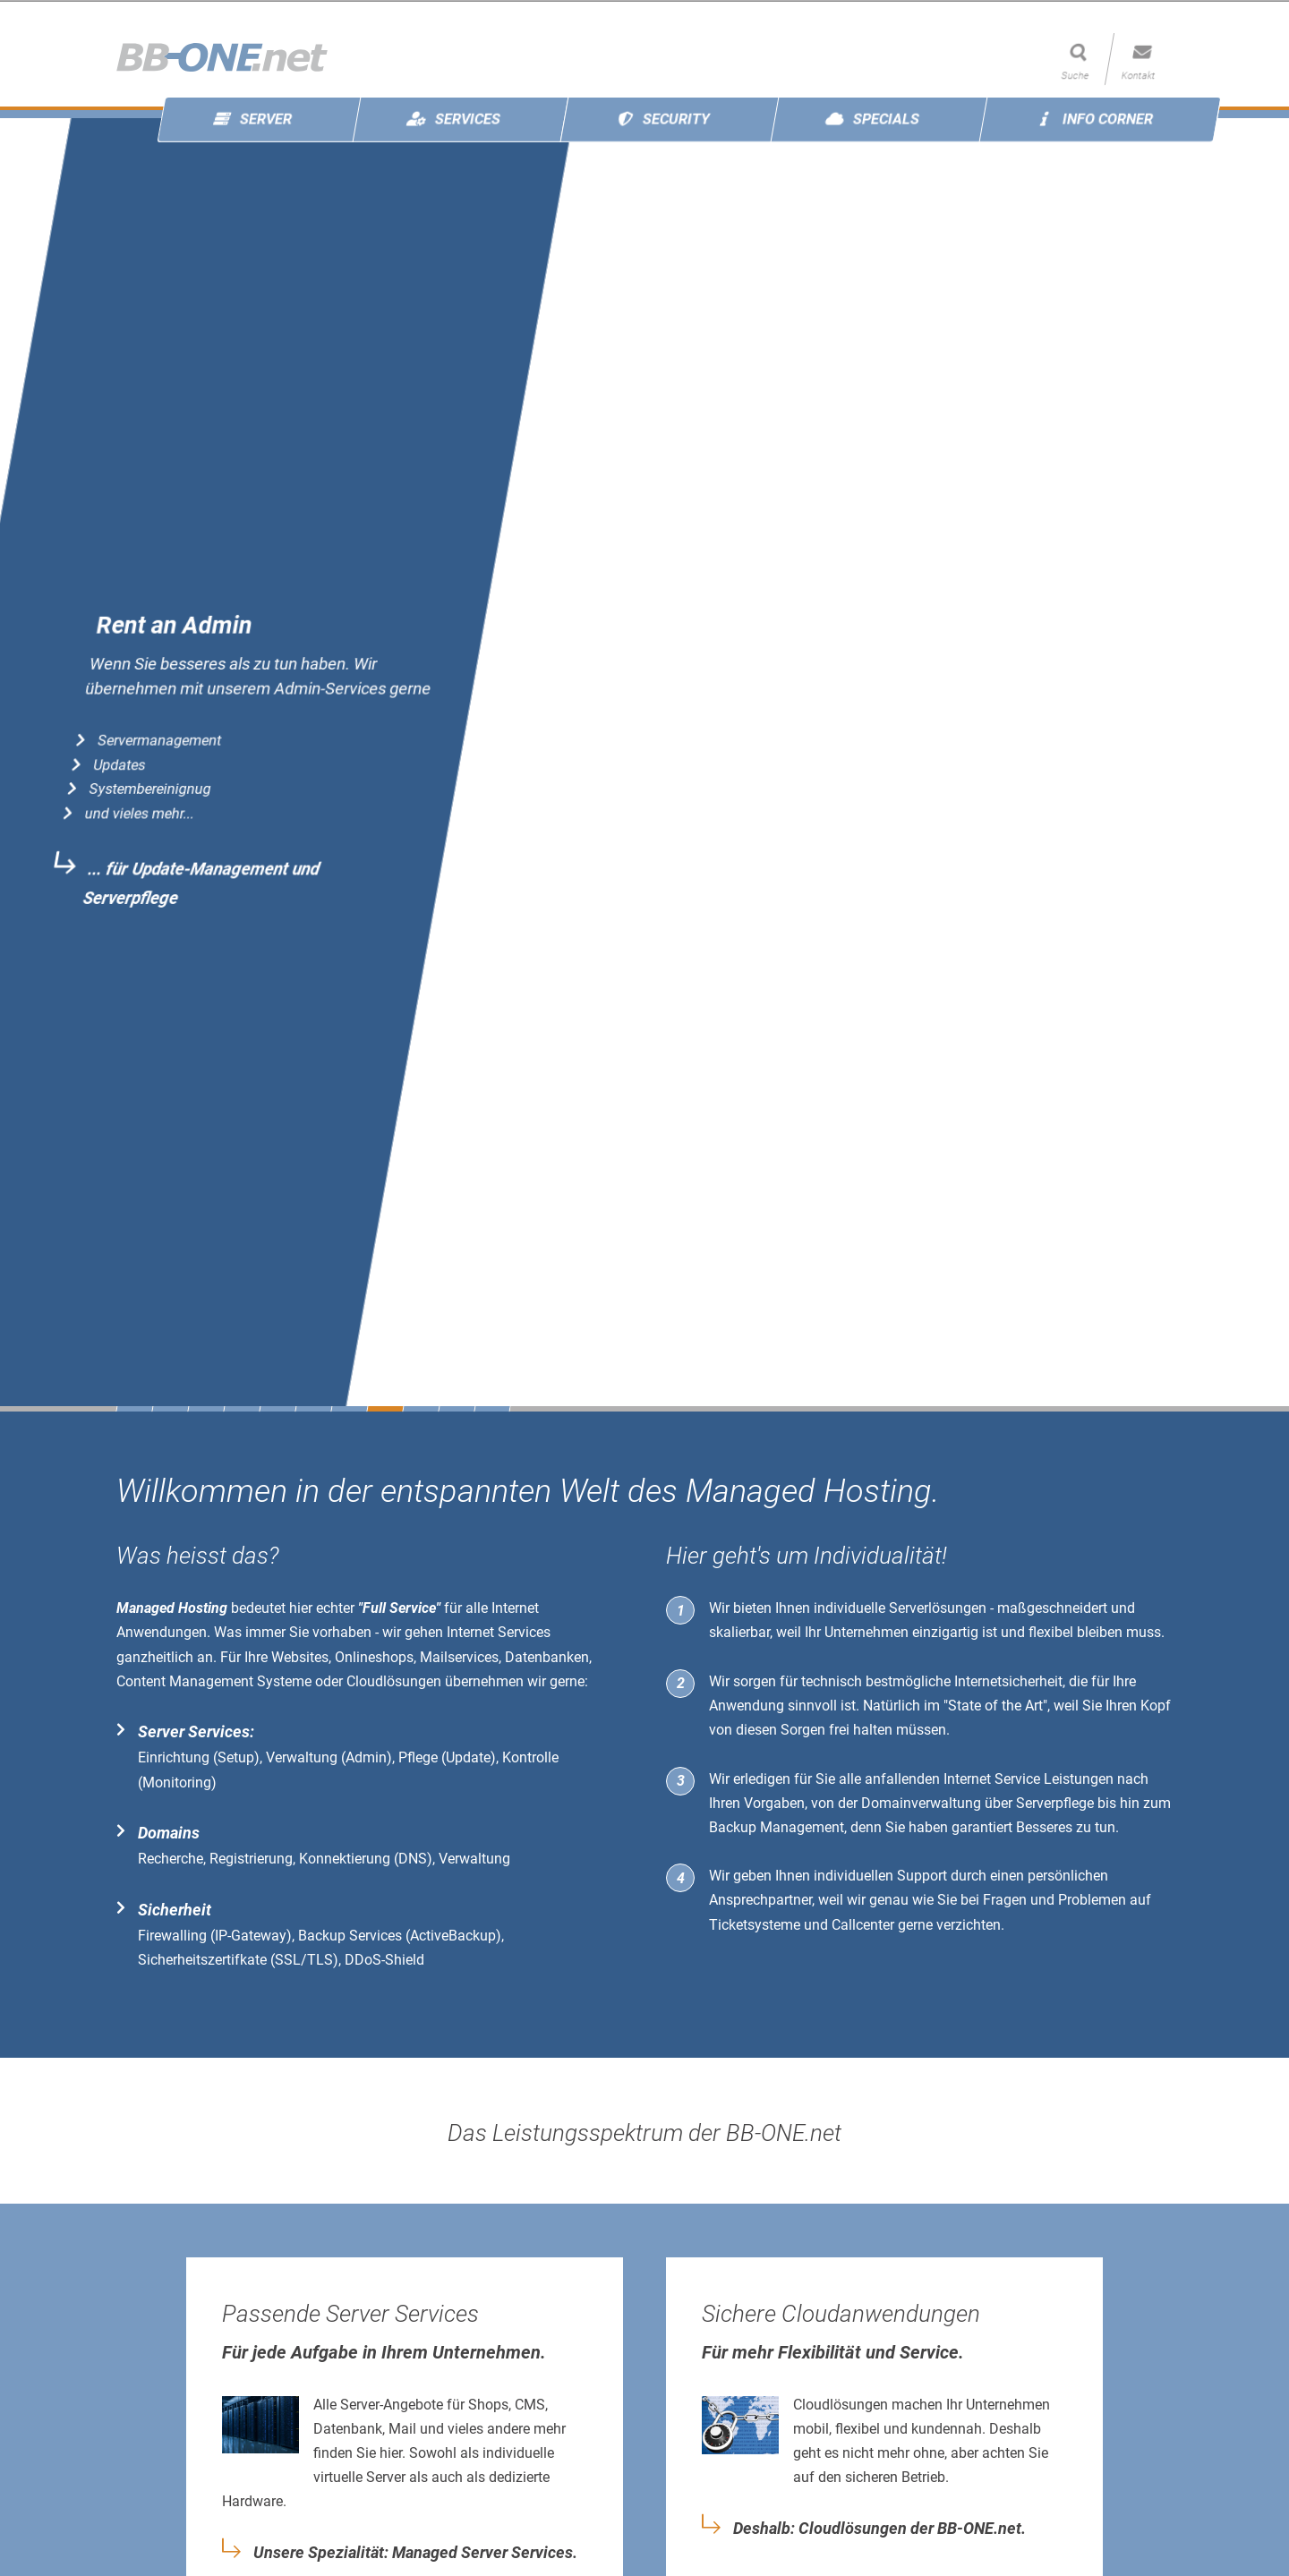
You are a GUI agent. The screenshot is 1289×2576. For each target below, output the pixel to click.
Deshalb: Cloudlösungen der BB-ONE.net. (879, 2529)
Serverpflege (1055, 1803)
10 (456, 1409)
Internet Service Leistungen (1028, 1778)
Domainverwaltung (921, 1803)
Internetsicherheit (1008, 1681)
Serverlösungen (937, 1607)
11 (491, 1409)
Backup (732, 1827)
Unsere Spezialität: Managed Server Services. (415, 2553)
